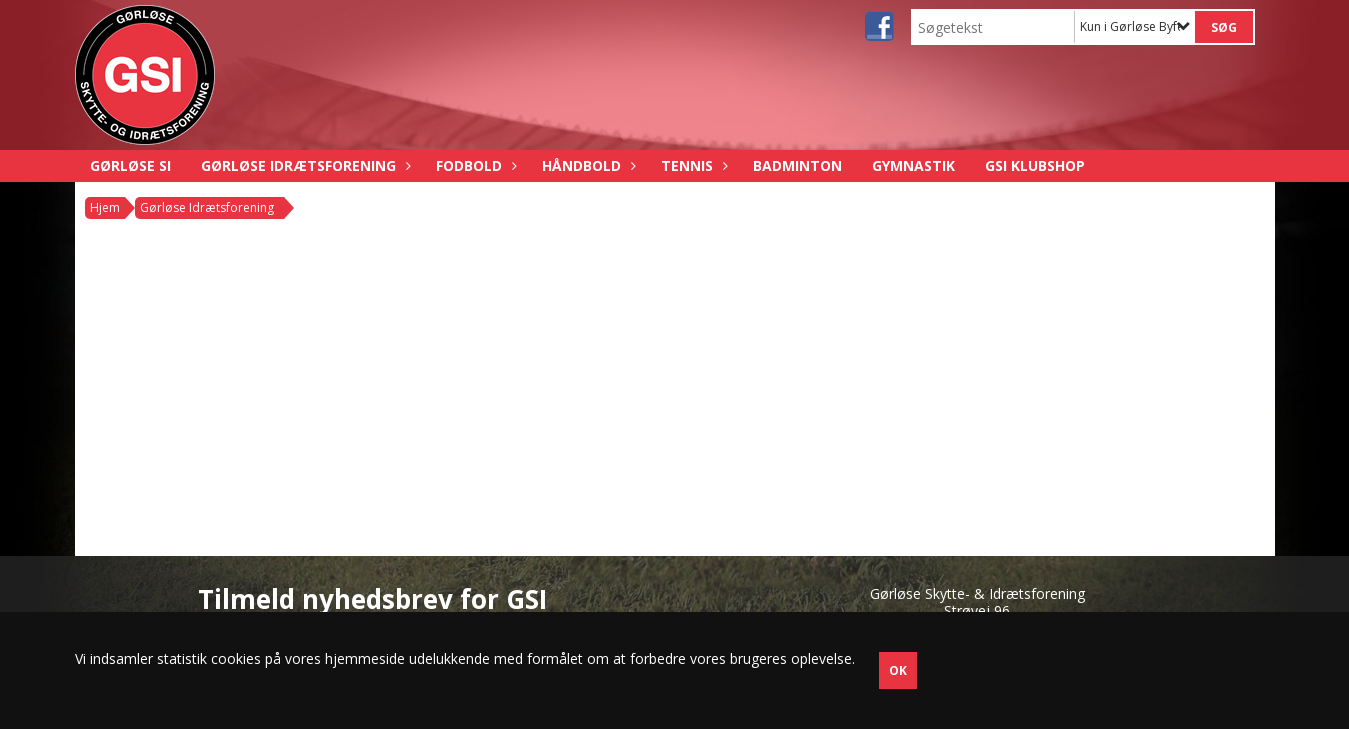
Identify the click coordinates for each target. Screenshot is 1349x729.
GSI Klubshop (1035, 165)
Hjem (105, 207)
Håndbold (586, 165)
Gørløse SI (130, 165)
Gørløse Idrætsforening (303, 165)
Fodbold (474, 165)
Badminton (797, 165)
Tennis (692, 165)
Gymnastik (913, 165)
